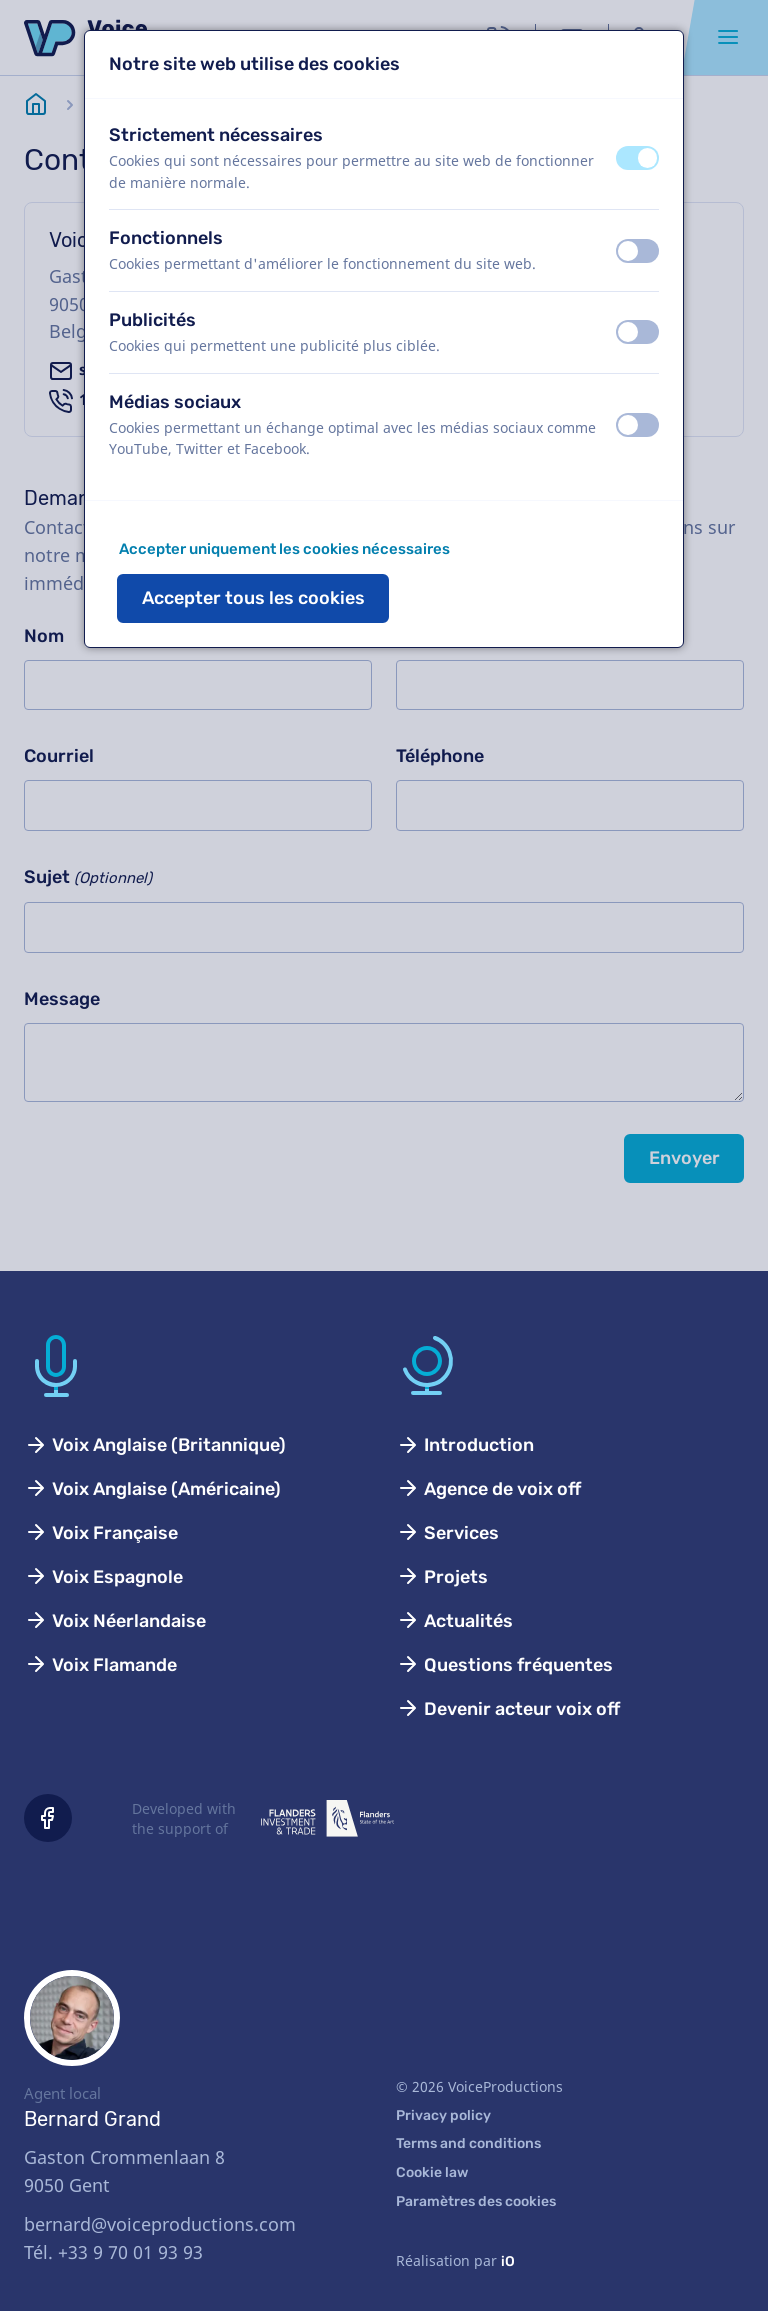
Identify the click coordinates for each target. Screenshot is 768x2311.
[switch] (637, 158)
